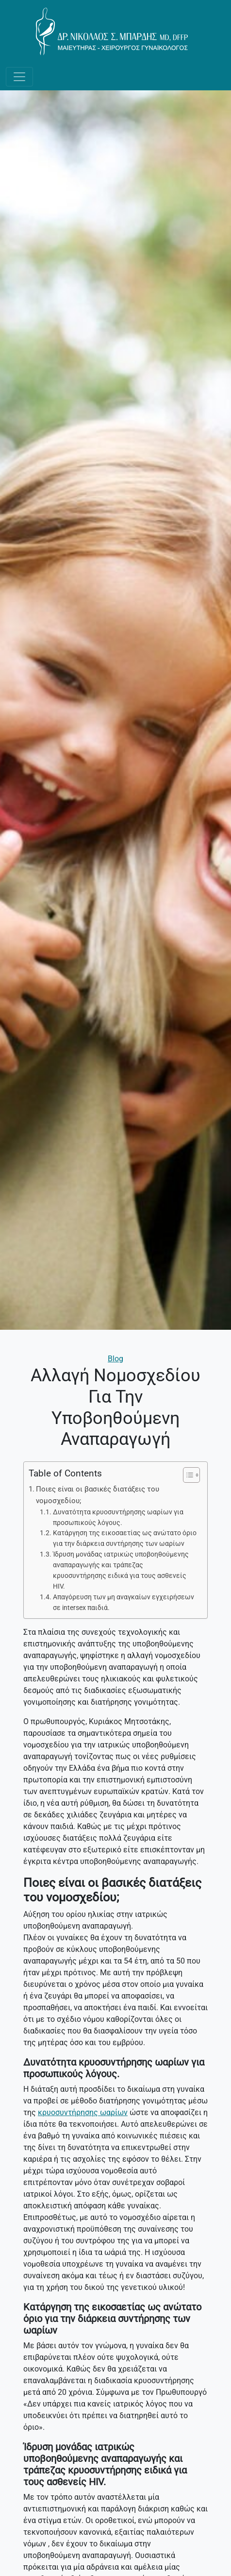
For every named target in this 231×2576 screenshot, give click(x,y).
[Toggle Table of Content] (187, 1475)
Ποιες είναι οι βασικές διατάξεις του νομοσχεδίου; (97, 1495)
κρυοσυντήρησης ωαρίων (83, 2112)
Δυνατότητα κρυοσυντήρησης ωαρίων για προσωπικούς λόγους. (118, 1517)
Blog (115, 1358)
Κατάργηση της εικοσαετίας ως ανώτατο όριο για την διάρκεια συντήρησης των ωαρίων (125, 1538)
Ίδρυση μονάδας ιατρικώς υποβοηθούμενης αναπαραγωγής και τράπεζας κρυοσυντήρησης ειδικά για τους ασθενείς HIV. (121, 1570)
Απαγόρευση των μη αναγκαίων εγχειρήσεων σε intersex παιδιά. (123, 1602)
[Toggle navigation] (19, 76)
